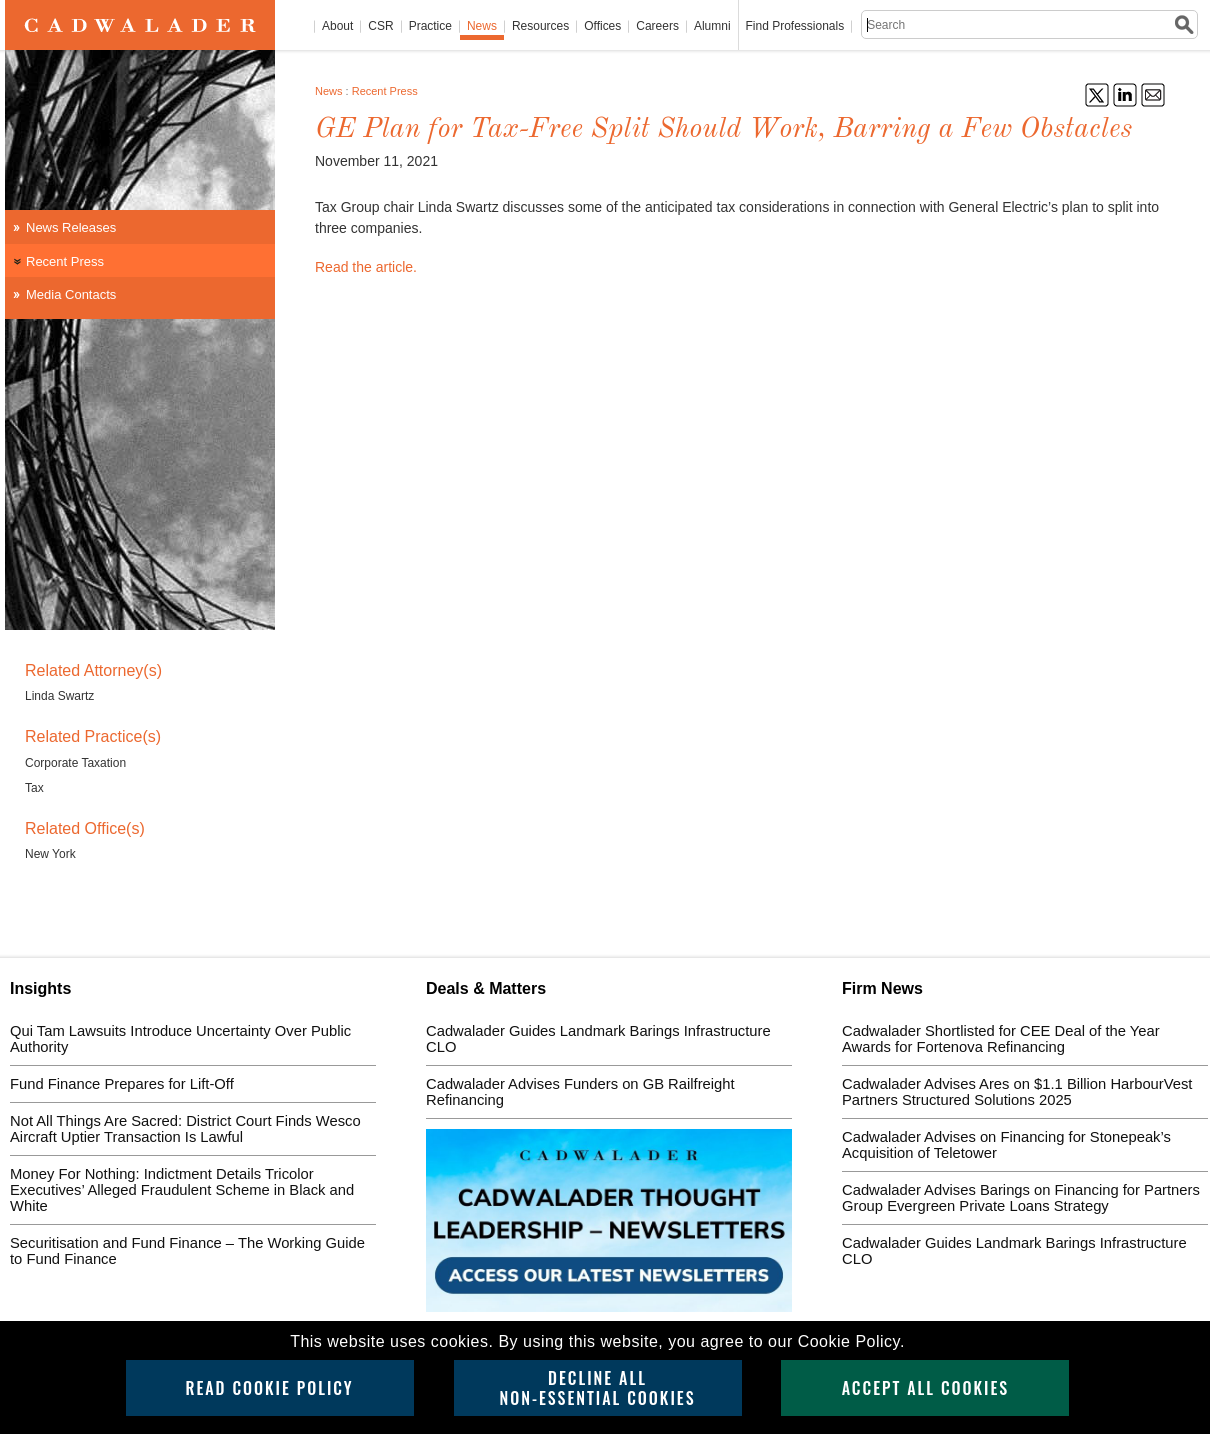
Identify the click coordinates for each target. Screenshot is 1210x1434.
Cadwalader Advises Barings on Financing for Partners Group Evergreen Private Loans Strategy (1021, 1198)
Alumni (712, 26)
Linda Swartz (59, 696)
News (482, 26)
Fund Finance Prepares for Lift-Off (122, 1084)
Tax (34, 788)
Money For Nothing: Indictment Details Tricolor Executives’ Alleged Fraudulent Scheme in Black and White (182, 1190)
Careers (657, 26)
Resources (540, 26)
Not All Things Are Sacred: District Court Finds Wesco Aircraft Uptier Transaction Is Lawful (185, 1129)
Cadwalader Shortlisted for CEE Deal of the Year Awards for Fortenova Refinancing (1001, 1039)
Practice (430, 26)
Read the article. (366, 267)
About (337, 26)
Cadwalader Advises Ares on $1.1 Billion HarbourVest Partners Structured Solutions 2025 (1017, 1092)
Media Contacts (71, 294)
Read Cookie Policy (269, 1388)
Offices (602, 26)
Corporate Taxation (75, 763)
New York (50, 854)
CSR (380, 26)
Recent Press (385, 91)
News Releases (71, 227)
